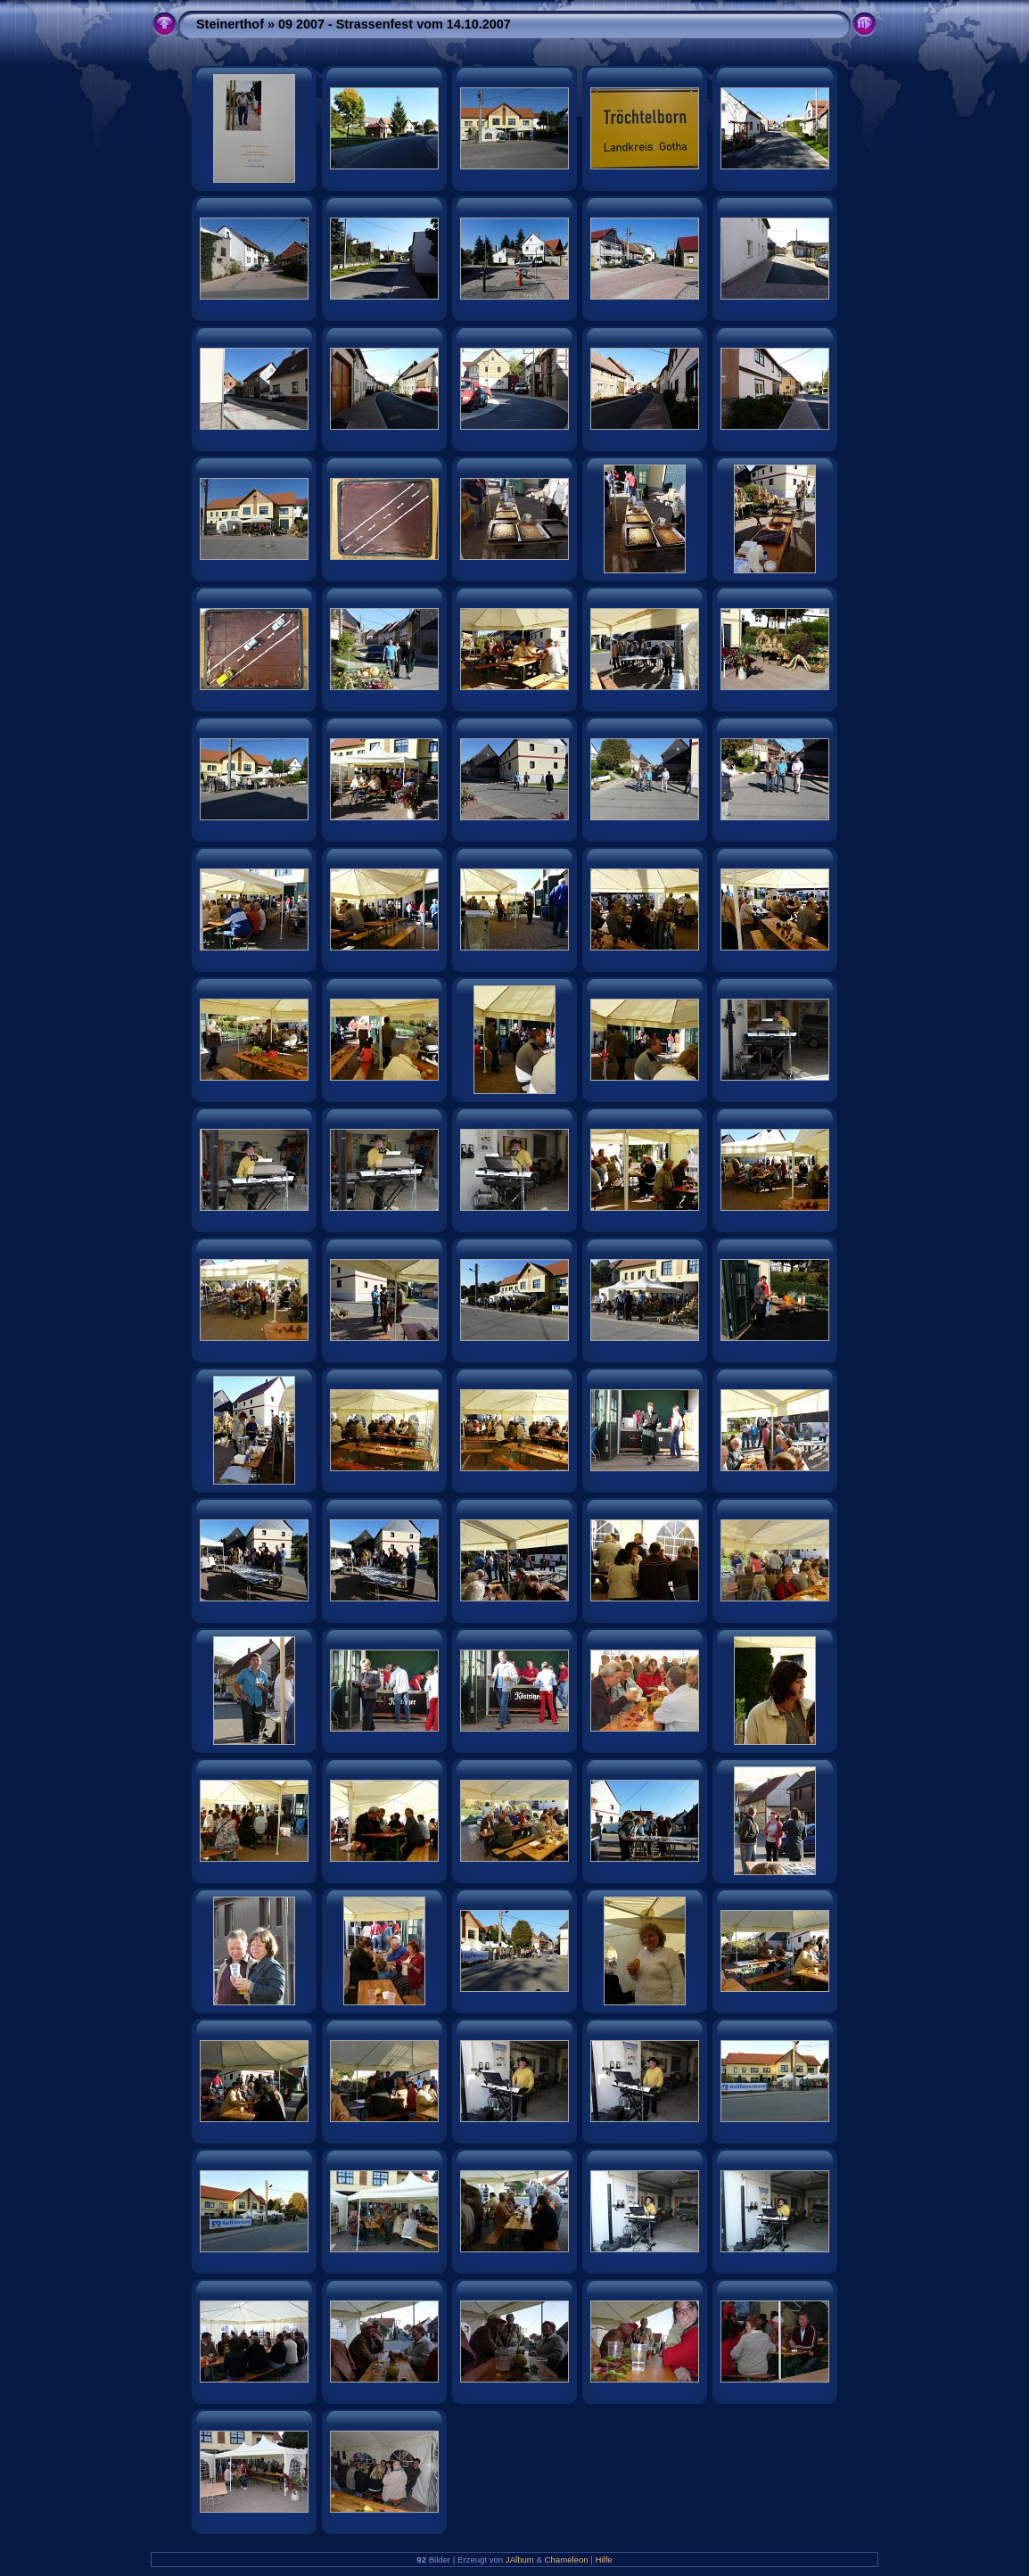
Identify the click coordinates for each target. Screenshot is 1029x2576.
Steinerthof (230, 24)
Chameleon (567, 2559)
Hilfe (604, 2559)
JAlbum (520, 2559)
